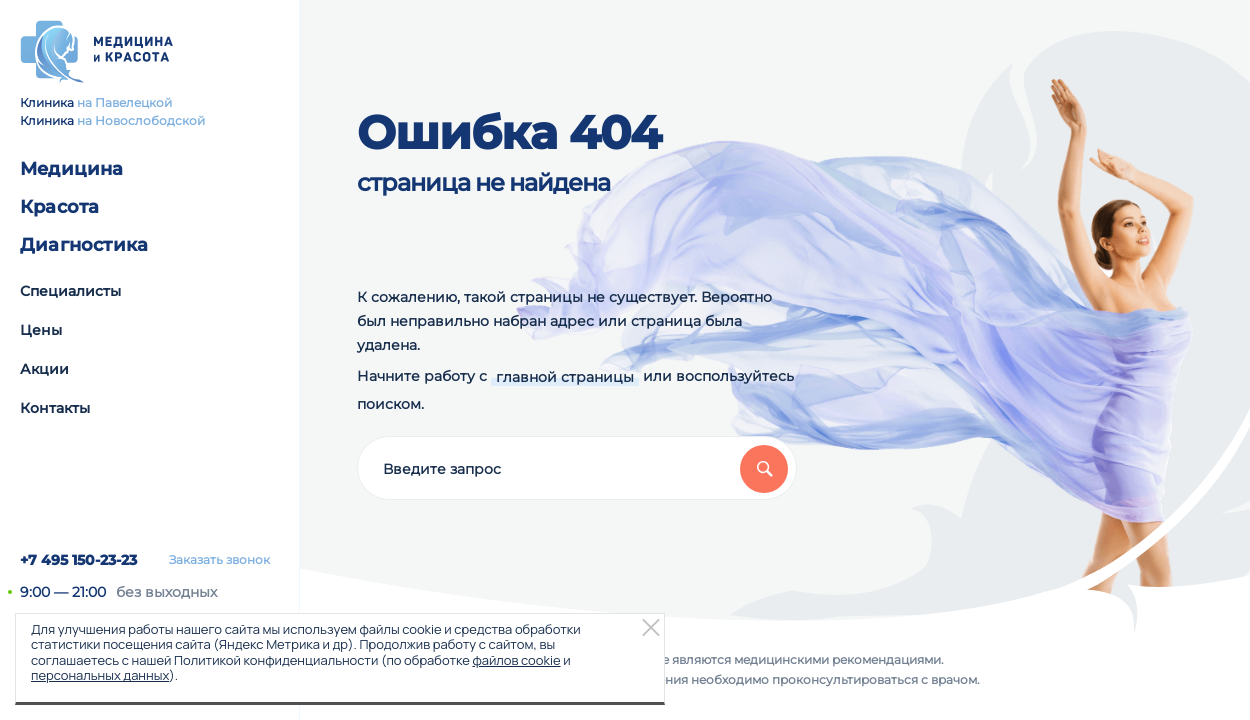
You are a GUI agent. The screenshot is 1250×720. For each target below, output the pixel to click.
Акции (44, 369)
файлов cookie (516, 660)
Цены (41, 330)
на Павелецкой (124, 102)
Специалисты (70, 291)
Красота (59, 207)
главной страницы (565, 377)
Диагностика (84, 245)
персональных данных (100, 675)
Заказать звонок (219, 560)
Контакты (55, 408)
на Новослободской (141, 120)
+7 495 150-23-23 (78, 560)
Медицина (72, 169)
